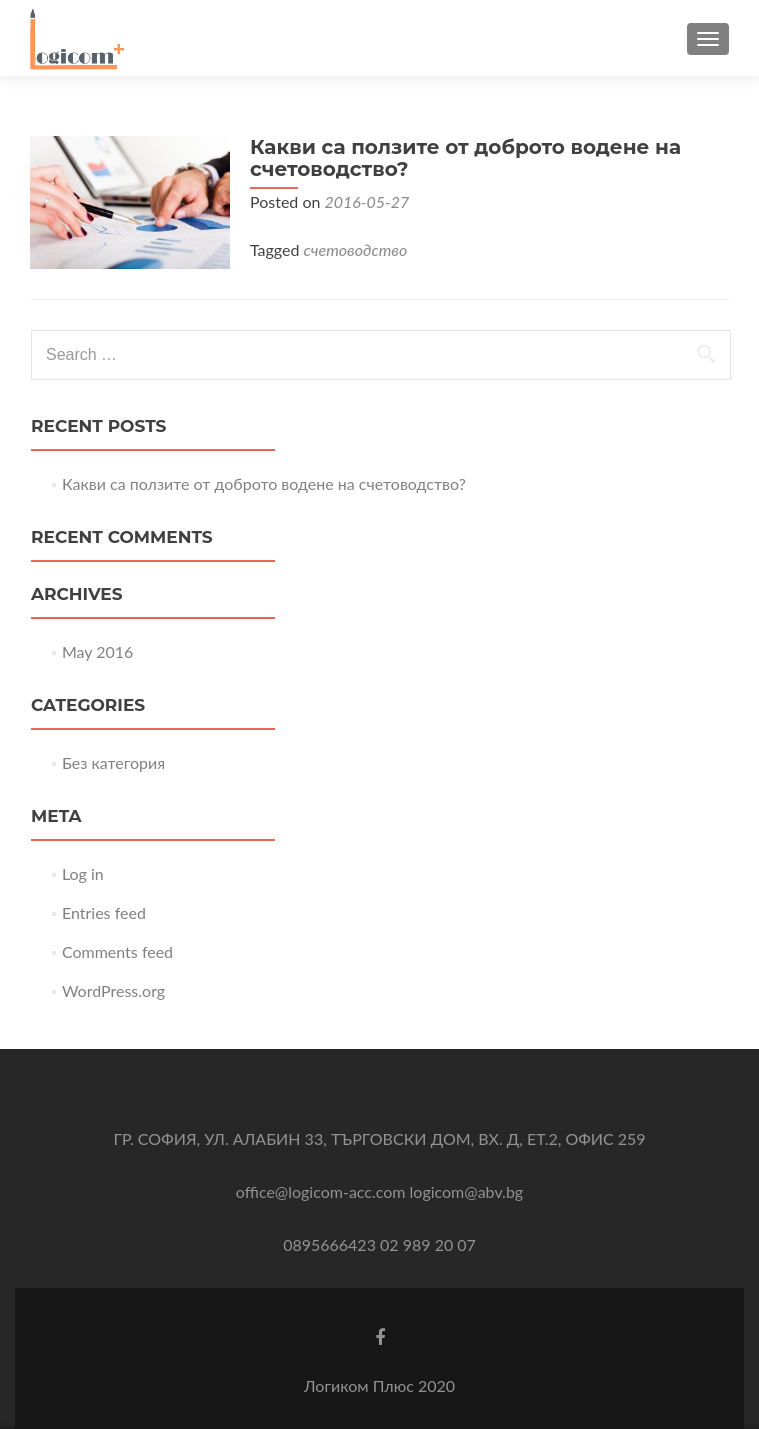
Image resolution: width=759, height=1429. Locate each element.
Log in (83, 873)
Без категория (113, 762)
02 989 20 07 (428, 1244)
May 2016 (97, 651)
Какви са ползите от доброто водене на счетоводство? (465, 158)
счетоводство (356, 249)
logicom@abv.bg (467, 1191)
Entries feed (104, 912)
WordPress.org (113, 990)
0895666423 (329, 1244)
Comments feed (117, 951)
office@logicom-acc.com (321, 1191)
